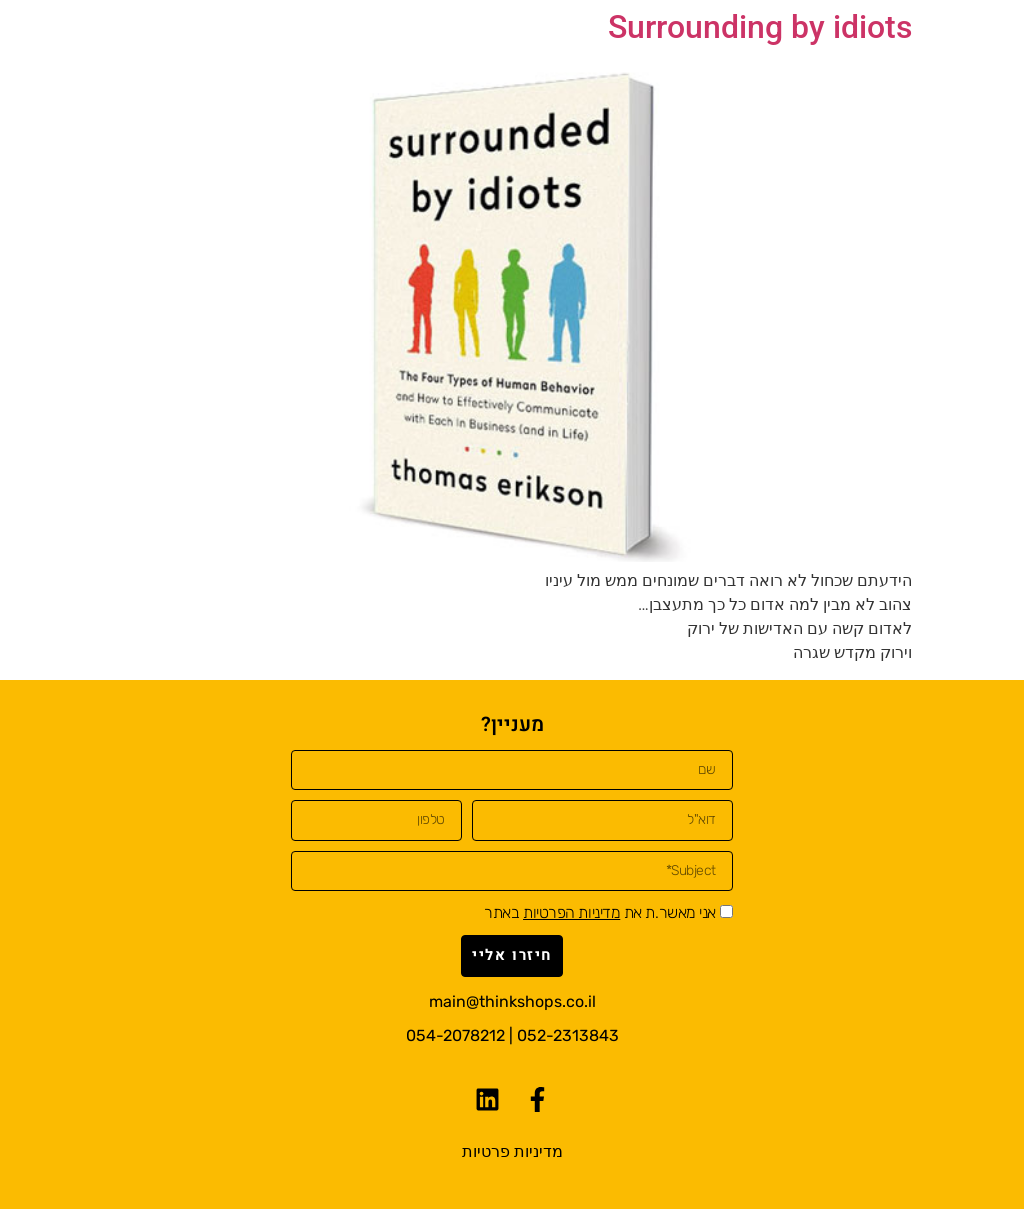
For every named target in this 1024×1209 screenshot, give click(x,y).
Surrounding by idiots (760, 27)
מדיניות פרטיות (512, 1151)
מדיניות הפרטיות (571, 912)
